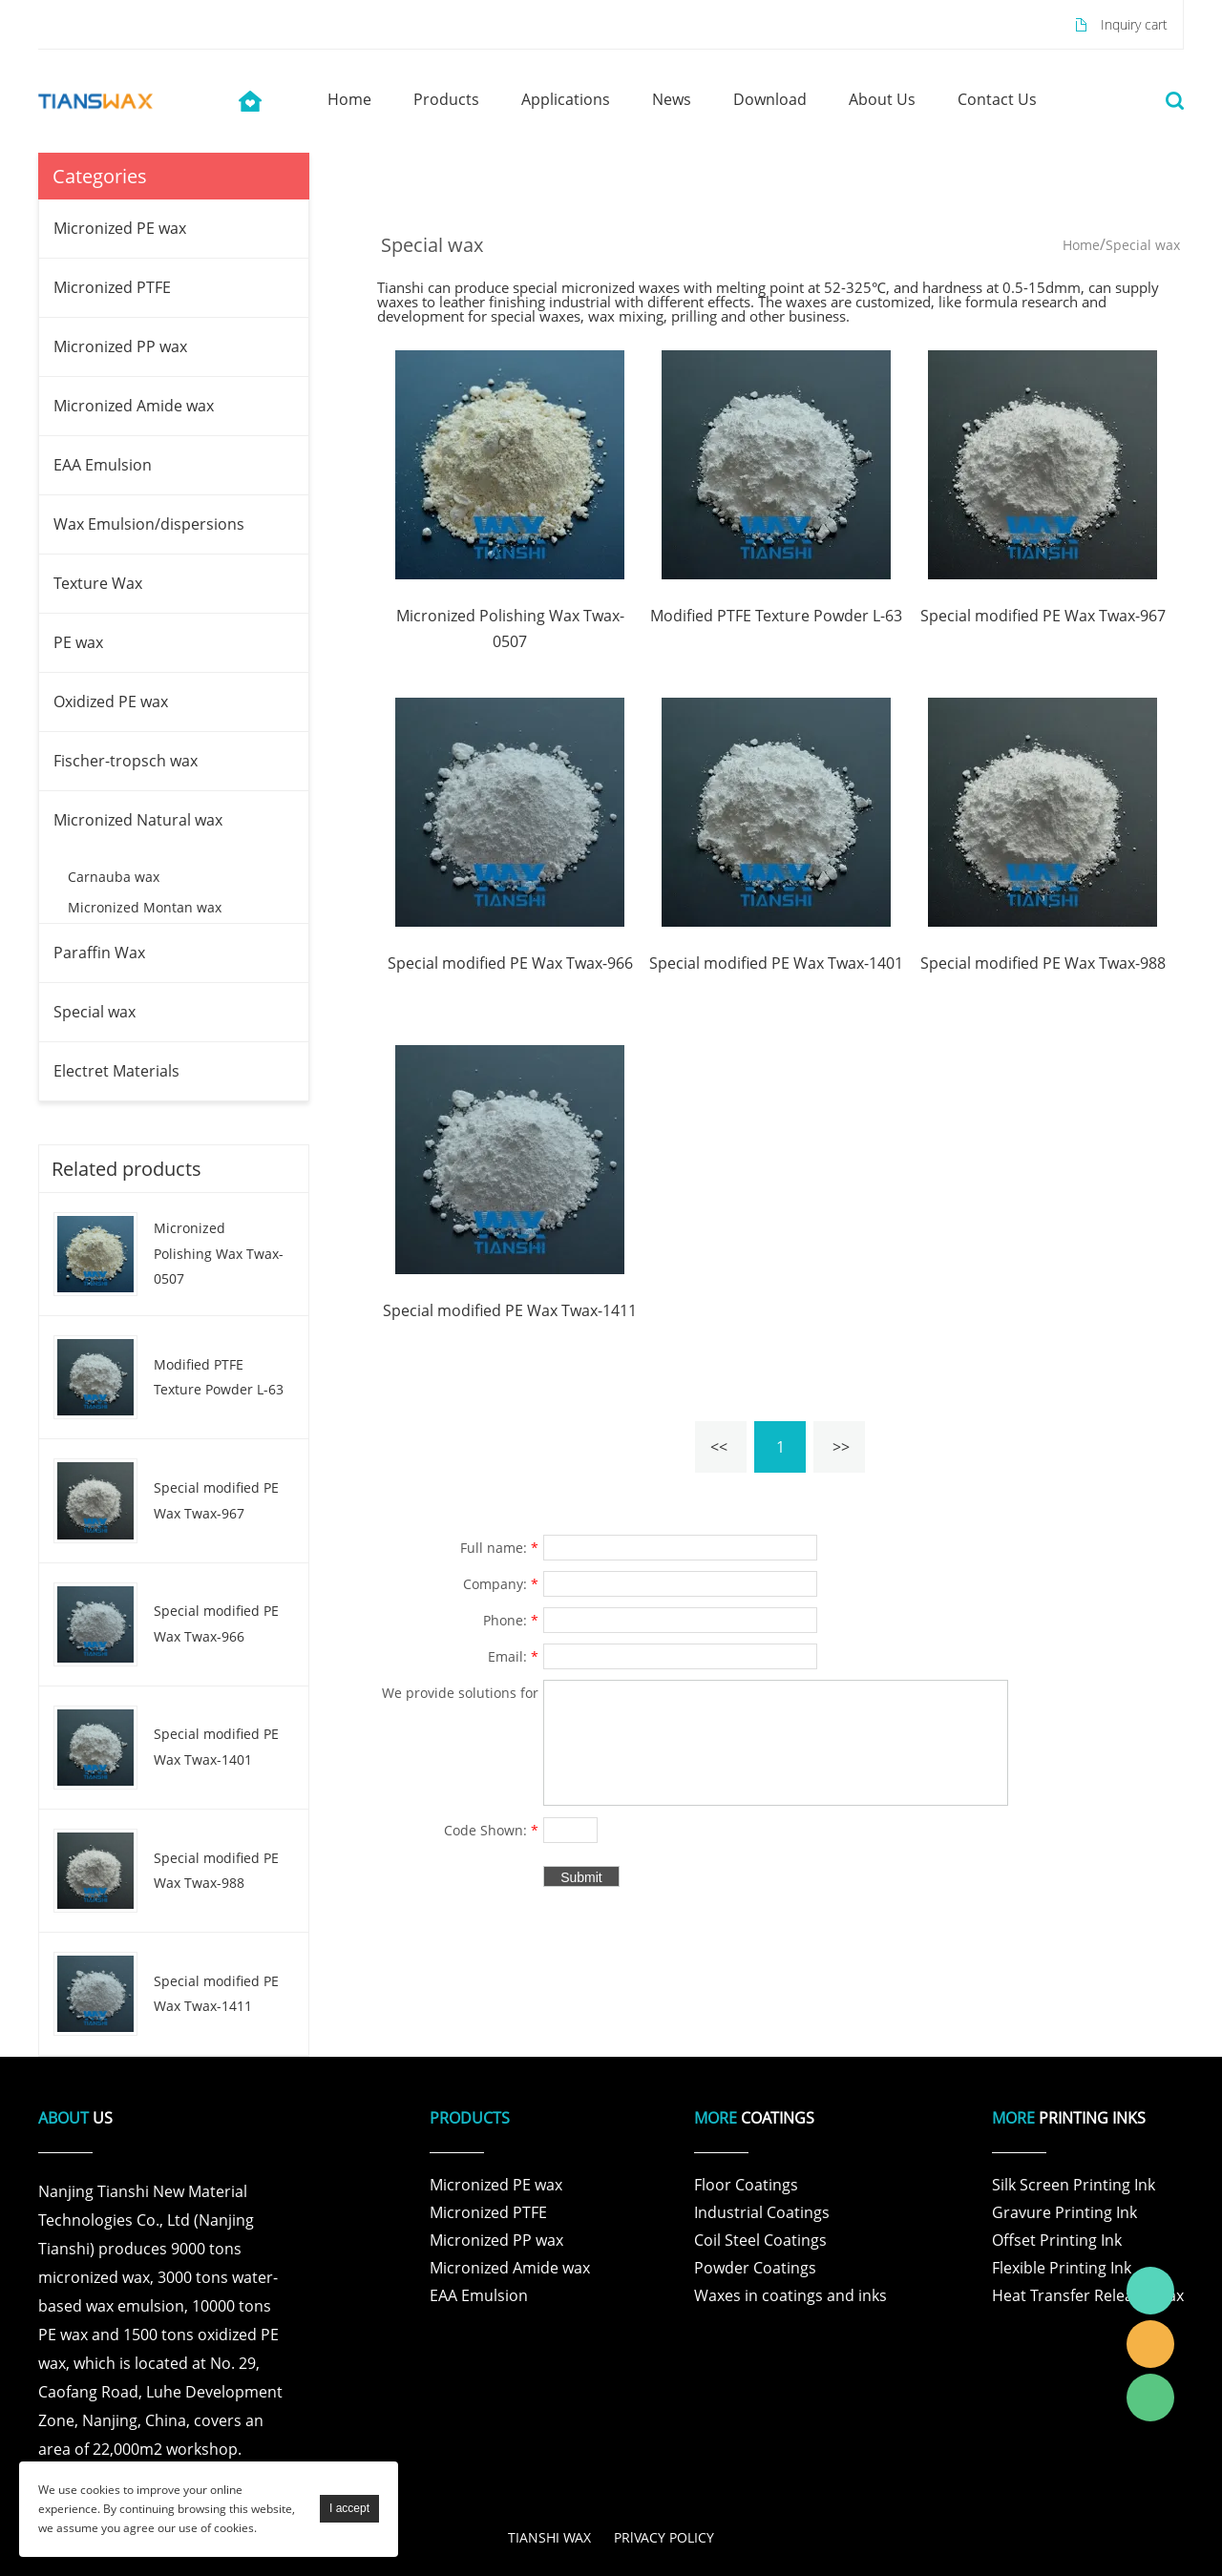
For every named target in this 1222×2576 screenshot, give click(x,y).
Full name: (499, 1548)
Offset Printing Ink (1057, 2240)
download (770, 99)
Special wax (94, 1011)
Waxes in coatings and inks (790, 2295)
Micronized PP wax (120, 346)
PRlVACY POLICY (664, 2537)
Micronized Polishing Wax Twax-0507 (219, 1253)
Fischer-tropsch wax (125, 760)
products (446, 99)
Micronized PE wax (119, 228)
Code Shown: (491, 1830)
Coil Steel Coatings (760, 2240)
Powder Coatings (755, 2267)
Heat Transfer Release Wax (1088, 2295)
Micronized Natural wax (137, 819)
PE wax (78, 642)
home (349, 99)
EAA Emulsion (102, 464)
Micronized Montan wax (144, 907)
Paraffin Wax (99, 952)
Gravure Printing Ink (1064, 2212)
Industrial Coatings (762, 2212)
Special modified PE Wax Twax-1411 (216, 1994)
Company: (500, 1584)
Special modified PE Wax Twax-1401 (216, 1747)
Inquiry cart (1134, 24)
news (671, 99)
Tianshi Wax (1150, 2290)
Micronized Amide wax (133, 405)
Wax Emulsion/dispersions (148, 523)
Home (1081, 245)
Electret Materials (116, 1070)
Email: (513, 1656)
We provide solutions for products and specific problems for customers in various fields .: (460, 1695)
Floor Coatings (746, 2184)
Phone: (510, 1620)
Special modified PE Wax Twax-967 (216, 1500)
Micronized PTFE (112, 287)
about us (882, 99)
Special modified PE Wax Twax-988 (216, 1871)
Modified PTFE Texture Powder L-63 (219, 1377)
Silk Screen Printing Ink (1073, 2184)
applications (565, 99)
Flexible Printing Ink (1061, 2267)
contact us (997, 99)
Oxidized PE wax (110, 701)
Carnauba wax (113, 877)
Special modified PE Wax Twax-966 (216, 1623)
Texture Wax (97, 583)
